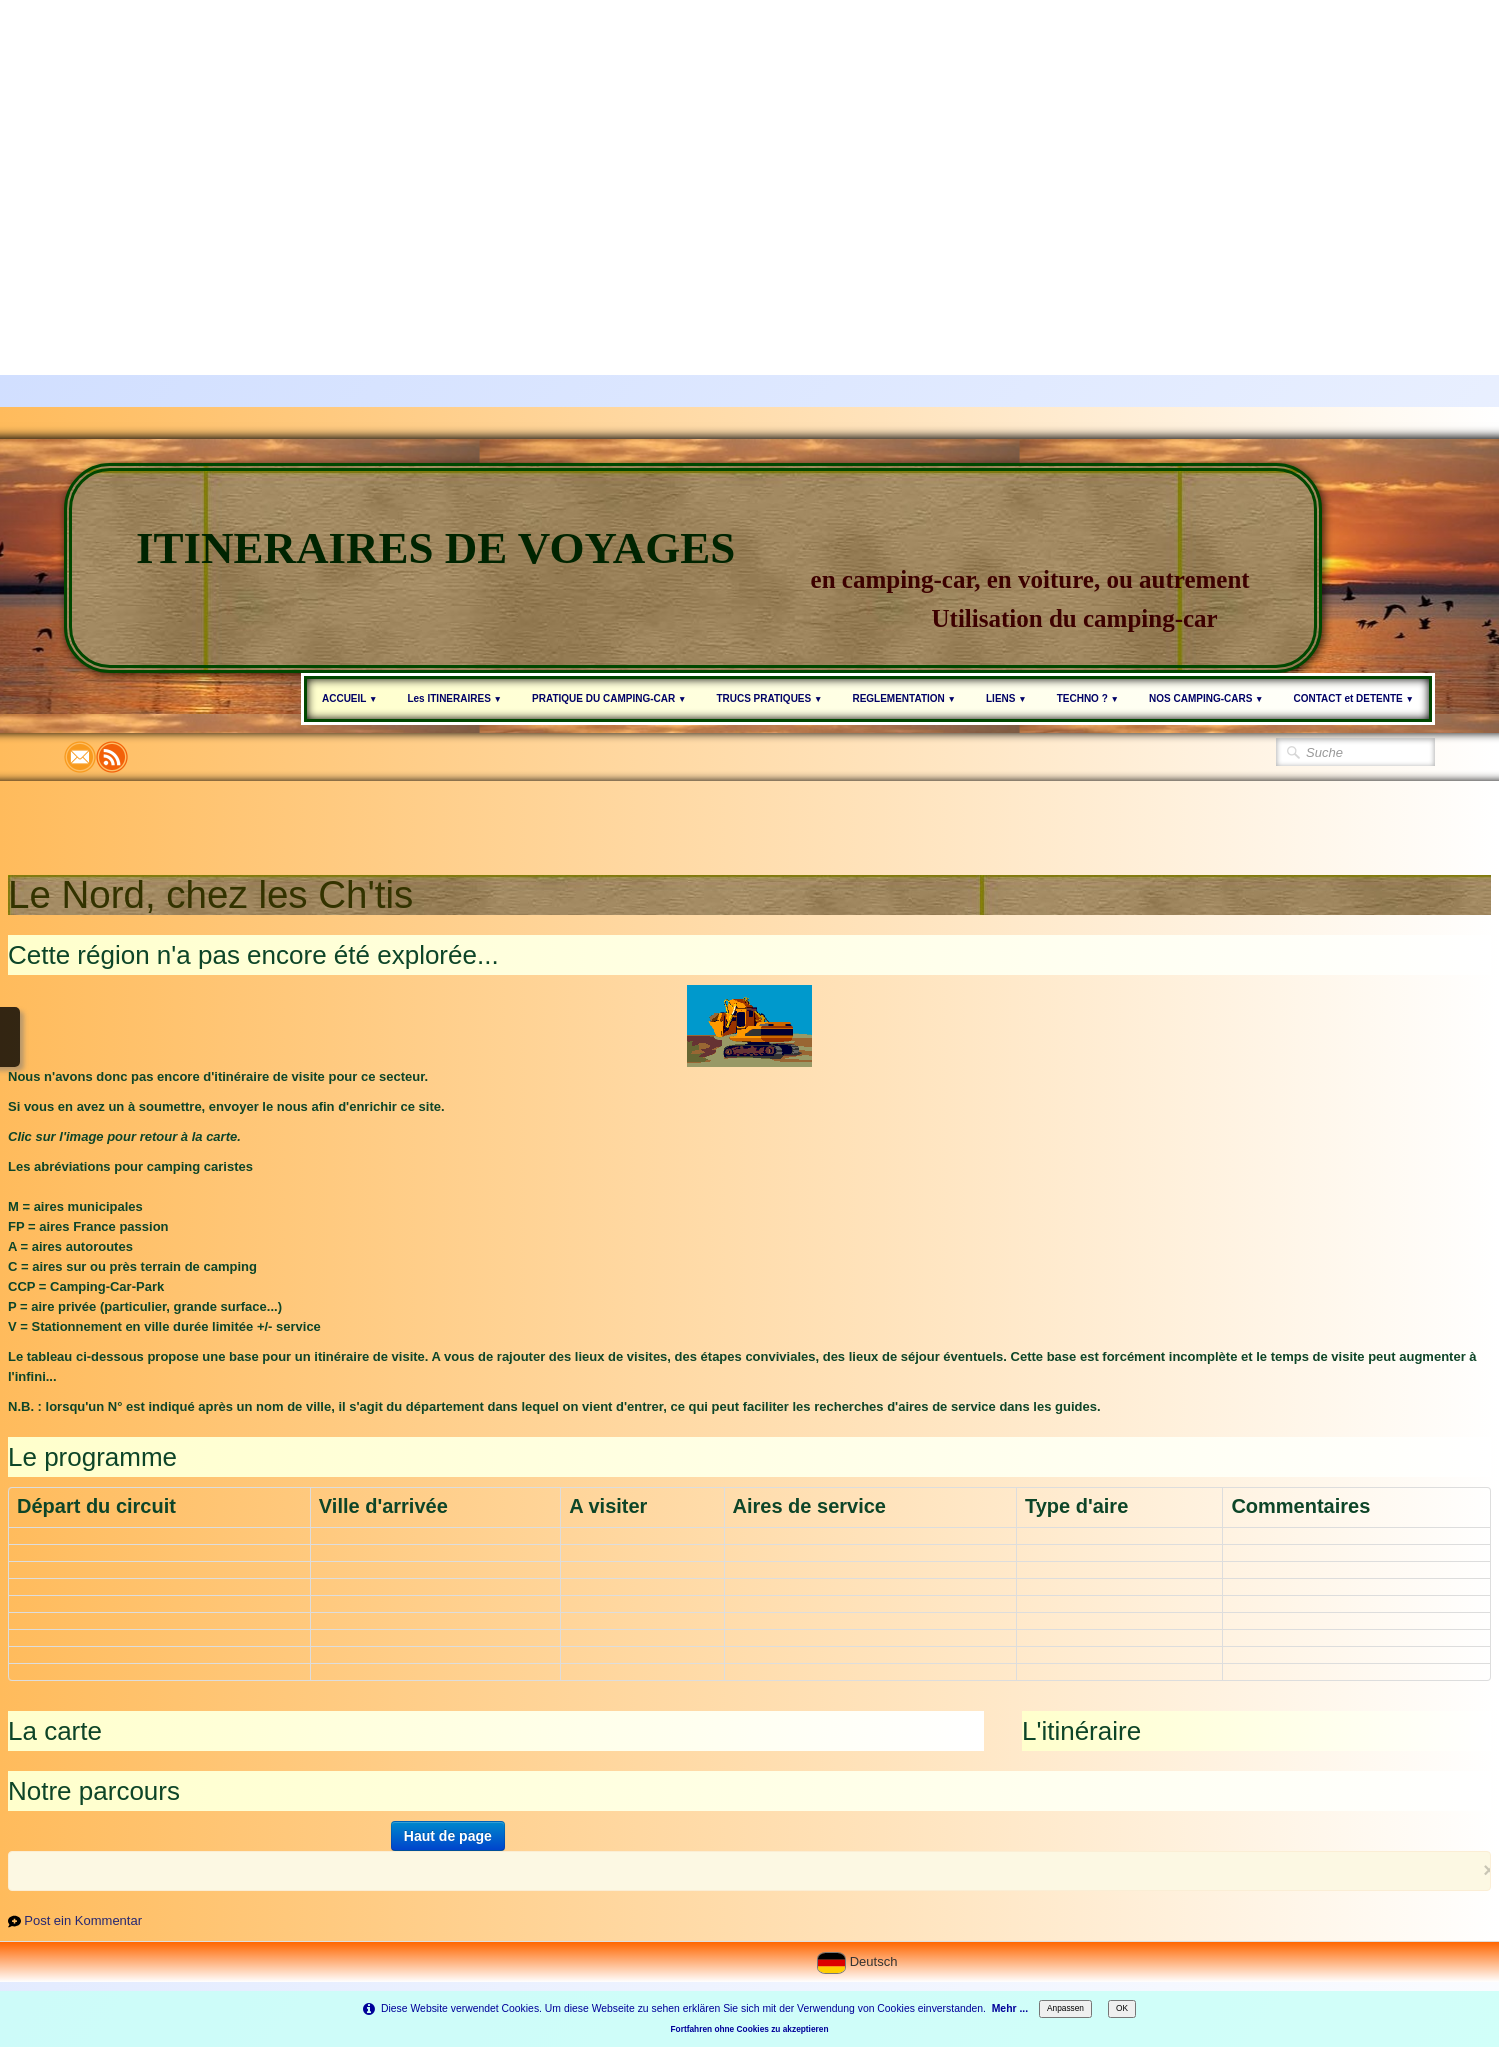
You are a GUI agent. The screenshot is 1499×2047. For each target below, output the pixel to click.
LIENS (1006, 698)
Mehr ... (1010, 2008)
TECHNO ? (1088, 698)
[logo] (693, 568)
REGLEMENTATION (904, 698)
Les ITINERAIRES (454, 698)
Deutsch (859, 1961)
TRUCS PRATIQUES (769, 698)
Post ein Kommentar (83, 1920)
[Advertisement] (600, 140)
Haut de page (448, 1836)
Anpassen (1065, 2008)
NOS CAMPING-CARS (1206, 698)
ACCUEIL (349, 698)
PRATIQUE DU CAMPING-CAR (609, 698)
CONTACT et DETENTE (1354, 698)
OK (1122, 2008)
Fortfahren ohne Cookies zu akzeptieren (750, 2029)
